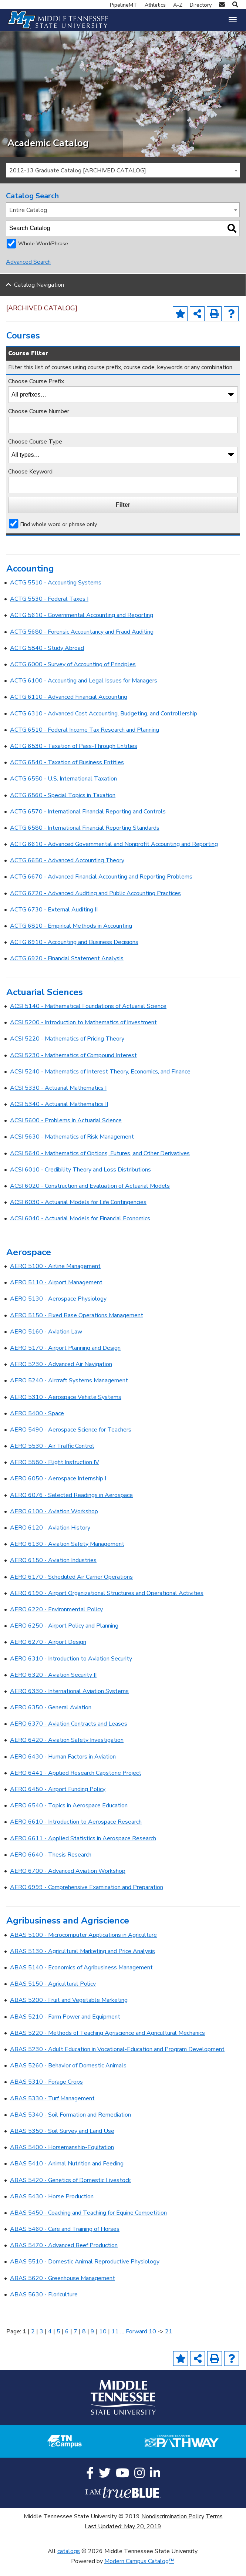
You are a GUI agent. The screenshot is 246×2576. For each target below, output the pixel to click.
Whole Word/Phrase (43, 253)
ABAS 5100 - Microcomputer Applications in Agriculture (83, 1945)
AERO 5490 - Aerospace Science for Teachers (70, 1439)
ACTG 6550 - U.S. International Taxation (63, 788)
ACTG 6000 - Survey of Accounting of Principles (73, 674)
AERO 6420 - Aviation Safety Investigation (67, 1750)
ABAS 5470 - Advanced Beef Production (64, 2255)
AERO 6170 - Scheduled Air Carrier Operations (71, 1586)
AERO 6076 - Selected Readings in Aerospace (71, 1504)
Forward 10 (141, 2341)
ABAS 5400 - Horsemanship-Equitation (62, 2157)
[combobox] (123, 179)
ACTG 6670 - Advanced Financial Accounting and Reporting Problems (101, 886)
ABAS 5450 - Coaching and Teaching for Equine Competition (88, 2222)
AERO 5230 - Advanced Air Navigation (61, 1374)
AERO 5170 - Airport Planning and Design (65, 1357)
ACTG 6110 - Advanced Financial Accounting (68, 706)
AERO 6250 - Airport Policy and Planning (64, 1635)
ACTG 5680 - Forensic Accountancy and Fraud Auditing (82, 641)
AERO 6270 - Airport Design (48, 1652)
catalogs (68, 2561)
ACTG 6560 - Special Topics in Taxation (62, 804)
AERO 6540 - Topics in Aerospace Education (69, 1815)
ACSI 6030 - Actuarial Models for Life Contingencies (78, 1212)
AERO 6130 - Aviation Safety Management (67, 1554)
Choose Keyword (30, 481)
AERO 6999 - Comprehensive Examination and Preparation (86, 1897)
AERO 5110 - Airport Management (56, 1292)
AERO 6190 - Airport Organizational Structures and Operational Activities (106, 1603)
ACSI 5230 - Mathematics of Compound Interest (73, 1065)
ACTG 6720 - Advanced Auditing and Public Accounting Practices (95, 903)
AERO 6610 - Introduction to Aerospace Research (76, 1831)
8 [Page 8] (84, 2341)
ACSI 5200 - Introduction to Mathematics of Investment (83, 1032)
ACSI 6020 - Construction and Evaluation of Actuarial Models (90, 1195)
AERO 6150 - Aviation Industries (53, 1570)
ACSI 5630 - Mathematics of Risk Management (72, 1146)
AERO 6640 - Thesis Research (50, 1864)
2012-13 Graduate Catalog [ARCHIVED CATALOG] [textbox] (77, 180)
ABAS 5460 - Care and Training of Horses (64, 2239)
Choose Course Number (38, 421)
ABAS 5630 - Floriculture (44, 2304)
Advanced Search (28, 271)
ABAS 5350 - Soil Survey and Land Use (62, 2141)
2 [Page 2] (33, 2341)
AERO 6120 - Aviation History (50, 1537)
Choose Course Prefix (36, 391)
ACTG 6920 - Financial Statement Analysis (67, 968)
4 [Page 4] (50, 2341)
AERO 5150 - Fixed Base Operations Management (76, 1325)
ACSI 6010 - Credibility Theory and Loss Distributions (80, 1179)
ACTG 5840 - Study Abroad (47, 658)
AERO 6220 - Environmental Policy (56, 1619)
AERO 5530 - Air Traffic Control (52, 1455)
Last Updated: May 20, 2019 (123, 2536)
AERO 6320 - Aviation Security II (53, 1684)
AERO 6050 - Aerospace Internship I (58, 1488)
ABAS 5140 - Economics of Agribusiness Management (81, 1977)
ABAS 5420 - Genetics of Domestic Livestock (70, 2189)
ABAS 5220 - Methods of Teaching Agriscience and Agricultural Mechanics (107, 2043)
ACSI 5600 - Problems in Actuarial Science (66, 1130)
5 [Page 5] (58, 2341)
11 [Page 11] (115, 2341)
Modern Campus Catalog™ (139, 2571)
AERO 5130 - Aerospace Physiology (58, 1308)
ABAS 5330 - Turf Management (52, 2108)
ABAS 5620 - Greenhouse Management (62, 2288)
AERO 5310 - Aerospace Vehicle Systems (65, 1406)
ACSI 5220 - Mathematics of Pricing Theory (67, 1048)
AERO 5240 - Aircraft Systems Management (69, 1390)
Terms (214, 2526)
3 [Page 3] (41, 2341)
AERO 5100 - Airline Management (55, 1276)
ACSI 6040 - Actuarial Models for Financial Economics (80, 1228)
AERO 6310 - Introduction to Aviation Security (71, 1668)
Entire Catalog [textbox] (28, 220)
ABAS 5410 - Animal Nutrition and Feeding (67, 2173)
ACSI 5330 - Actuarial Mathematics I (58, 1097)
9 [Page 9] (92, 2341)
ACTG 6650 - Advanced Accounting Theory (67, 870)
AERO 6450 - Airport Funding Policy (57, 1799)
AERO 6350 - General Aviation (50, 1717)
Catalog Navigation (39, 294)
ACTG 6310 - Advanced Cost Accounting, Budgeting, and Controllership (103, 723)
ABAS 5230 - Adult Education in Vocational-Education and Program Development (117, 2059)
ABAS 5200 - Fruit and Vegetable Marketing (69, 2010)
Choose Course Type (35, 451)
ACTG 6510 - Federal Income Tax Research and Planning (84, 739)
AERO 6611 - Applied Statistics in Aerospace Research (83, 1848)
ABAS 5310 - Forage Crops (46, 2091)
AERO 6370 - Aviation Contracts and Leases (68, 1733)
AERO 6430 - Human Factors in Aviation (63, 1766)
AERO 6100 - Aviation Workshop (54, 1521)
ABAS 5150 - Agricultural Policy (53, 1993)
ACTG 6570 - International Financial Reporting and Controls (88, 821)
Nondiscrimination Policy (172, 2526)
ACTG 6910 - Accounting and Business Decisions (74, 952)
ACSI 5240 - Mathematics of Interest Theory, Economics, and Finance (100, 1081)
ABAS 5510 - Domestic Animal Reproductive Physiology (84, 2271)
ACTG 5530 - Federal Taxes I (49, 608)
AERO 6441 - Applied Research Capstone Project (75, 1782)
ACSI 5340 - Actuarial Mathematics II (59, 1114)
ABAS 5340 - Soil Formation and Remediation (70, 2124)
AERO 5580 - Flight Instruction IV (54, 1472)
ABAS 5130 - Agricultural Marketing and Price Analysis (82, 1961)
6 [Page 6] (67, 2341)
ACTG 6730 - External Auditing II (54, 919)
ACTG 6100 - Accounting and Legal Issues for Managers (83, 690)
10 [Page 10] (103, 2341)
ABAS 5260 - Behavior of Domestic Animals (68, 2075)
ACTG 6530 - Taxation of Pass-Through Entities (73, 756)
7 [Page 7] (75, 2341)
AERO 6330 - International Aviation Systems (69, 1701)
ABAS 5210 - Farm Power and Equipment (65, 2026)
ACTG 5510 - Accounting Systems (55, 592)
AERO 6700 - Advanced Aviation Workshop (67, 1881)
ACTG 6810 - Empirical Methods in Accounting (71, 935)
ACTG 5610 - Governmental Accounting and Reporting (81, 625)
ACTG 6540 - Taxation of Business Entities (67, 772)
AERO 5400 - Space (37, 1423)
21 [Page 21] (168, 2341)
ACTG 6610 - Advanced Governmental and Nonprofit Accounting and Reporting (114, 854)
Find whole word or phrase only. (59, 533)
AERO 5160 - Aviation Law (46, 1341)
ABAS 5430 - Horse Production (52, 2206)
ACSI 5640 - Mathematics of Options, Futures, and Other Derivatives (100, 1163)
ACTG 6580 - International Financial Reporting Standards (84, 837)
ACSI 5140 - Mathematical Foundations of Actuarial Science (88, 1016)
